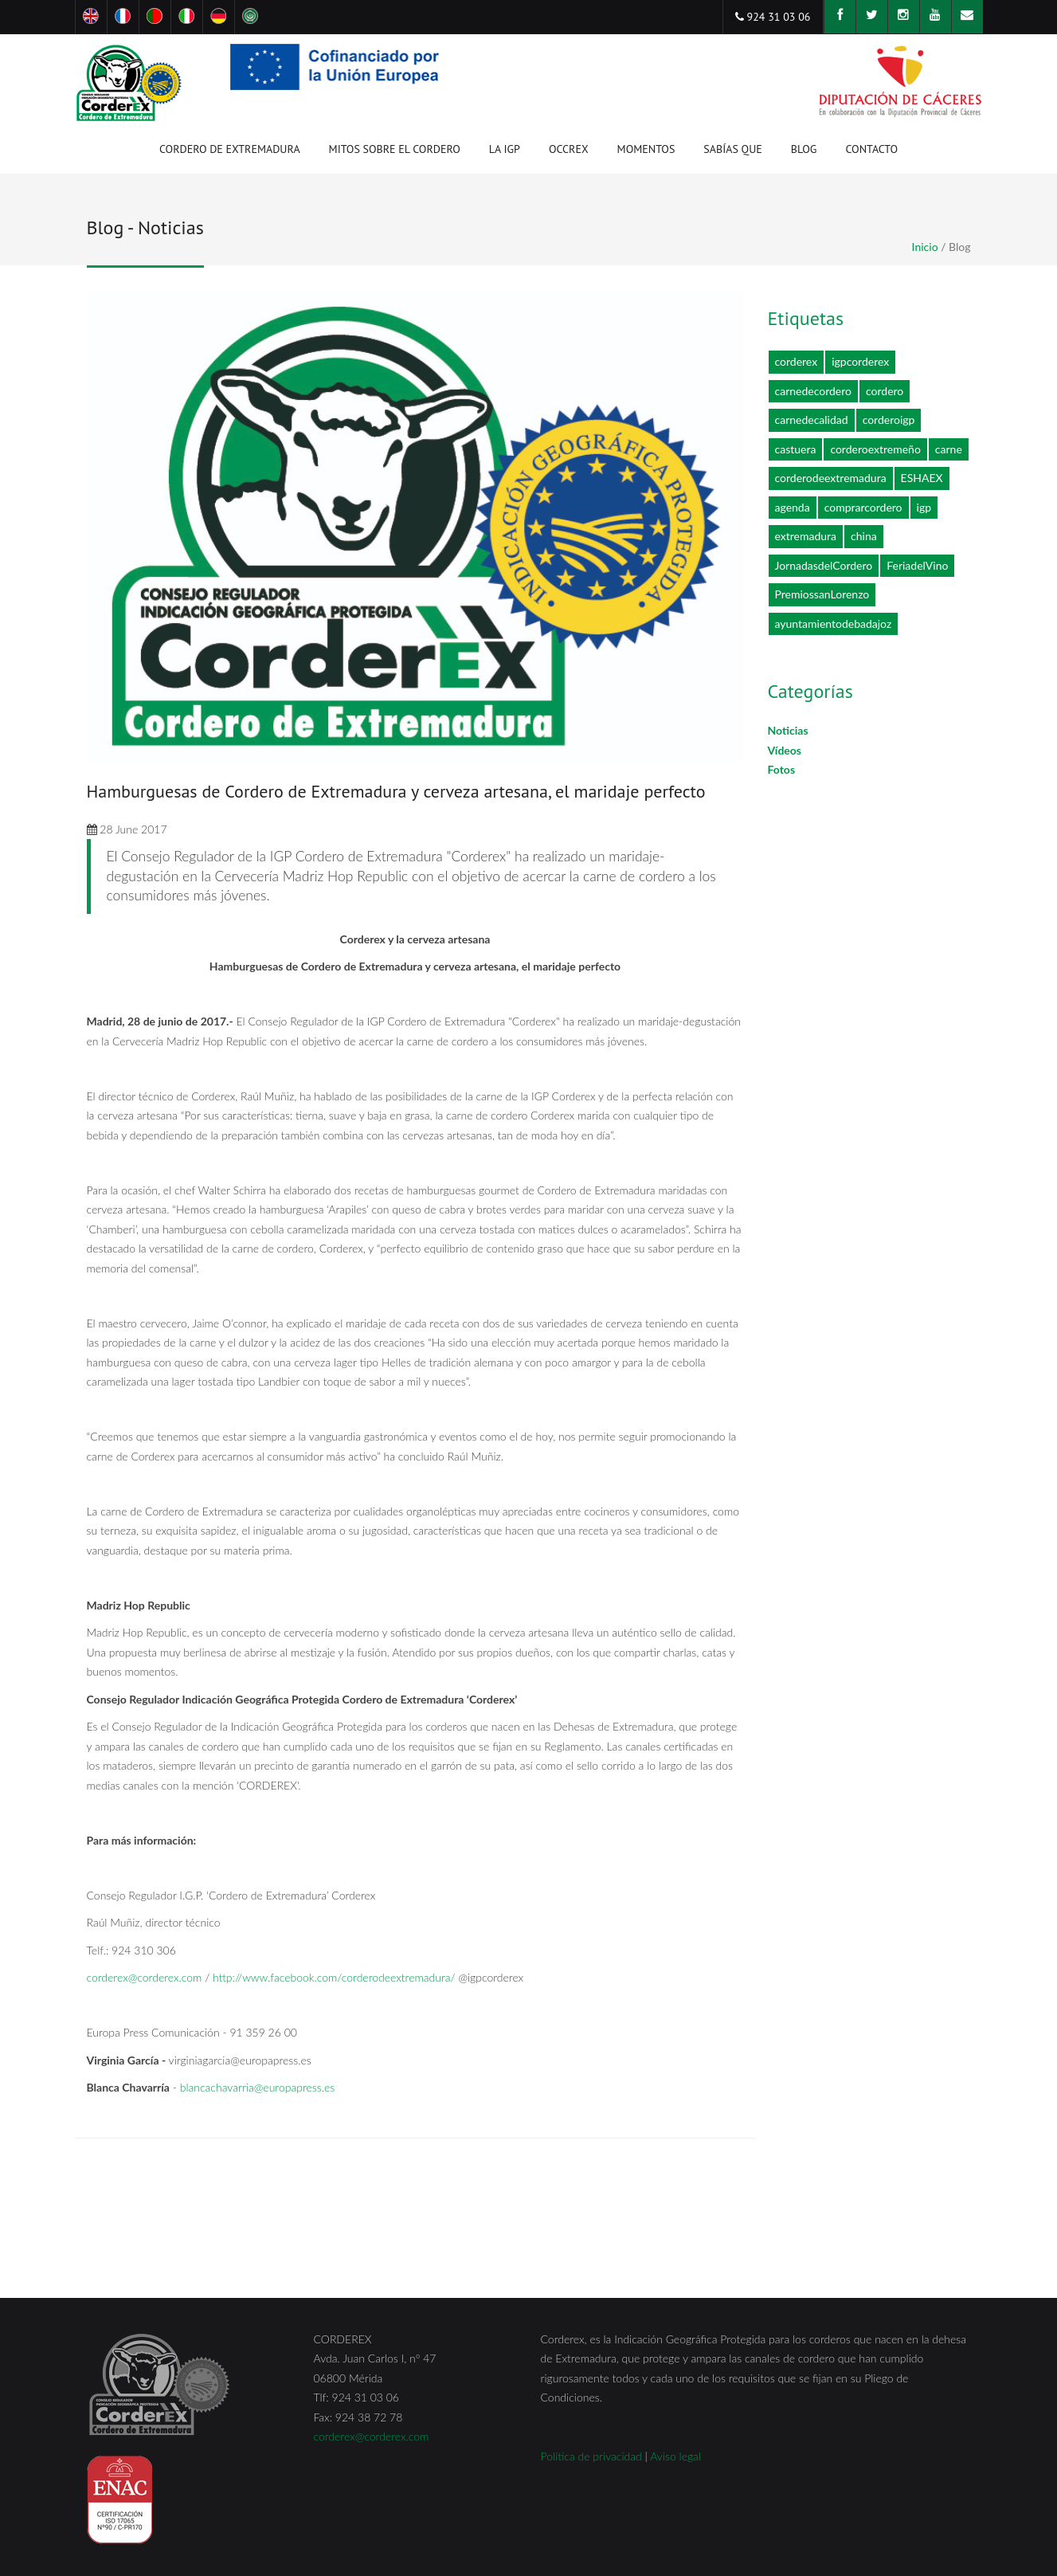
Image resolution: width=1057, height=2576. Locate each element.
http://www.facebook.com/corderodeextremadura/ (334, 1977)
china (864, 536)
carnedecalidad (811, 419)
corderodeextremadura (831, 477)
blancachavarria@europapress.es (257, 2087)
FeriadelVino (917, 565)
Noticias (788, 730)
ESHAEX (922, 477)
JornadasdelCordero (824, 565)
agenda (792, 507)
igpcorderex (860, 361)
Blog (804, 149)
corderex (796, 361)
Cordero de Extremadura (229, 152)
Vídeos (785, 750)
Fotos (782, 769)
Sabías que (732, 149)
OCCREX (569, 152)
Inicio (925, 246)
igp (924, 507)
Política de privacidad (591, 2456)
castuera (795, 449)
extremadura (806, 536)
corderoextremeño (875, 449)
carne (948, 449)
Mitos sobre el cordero (394, 149)
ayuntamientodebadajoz (833, 623)
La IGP (504, 152)
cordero (884, 391)
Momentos (646, 152)
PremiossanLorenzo (822, 594)
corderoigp (889, 419)
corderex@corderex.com (144, 1977)
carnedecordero (813, 391)
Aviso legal (675, 2456)
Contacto (871, 149)
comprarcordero (863, 507)
